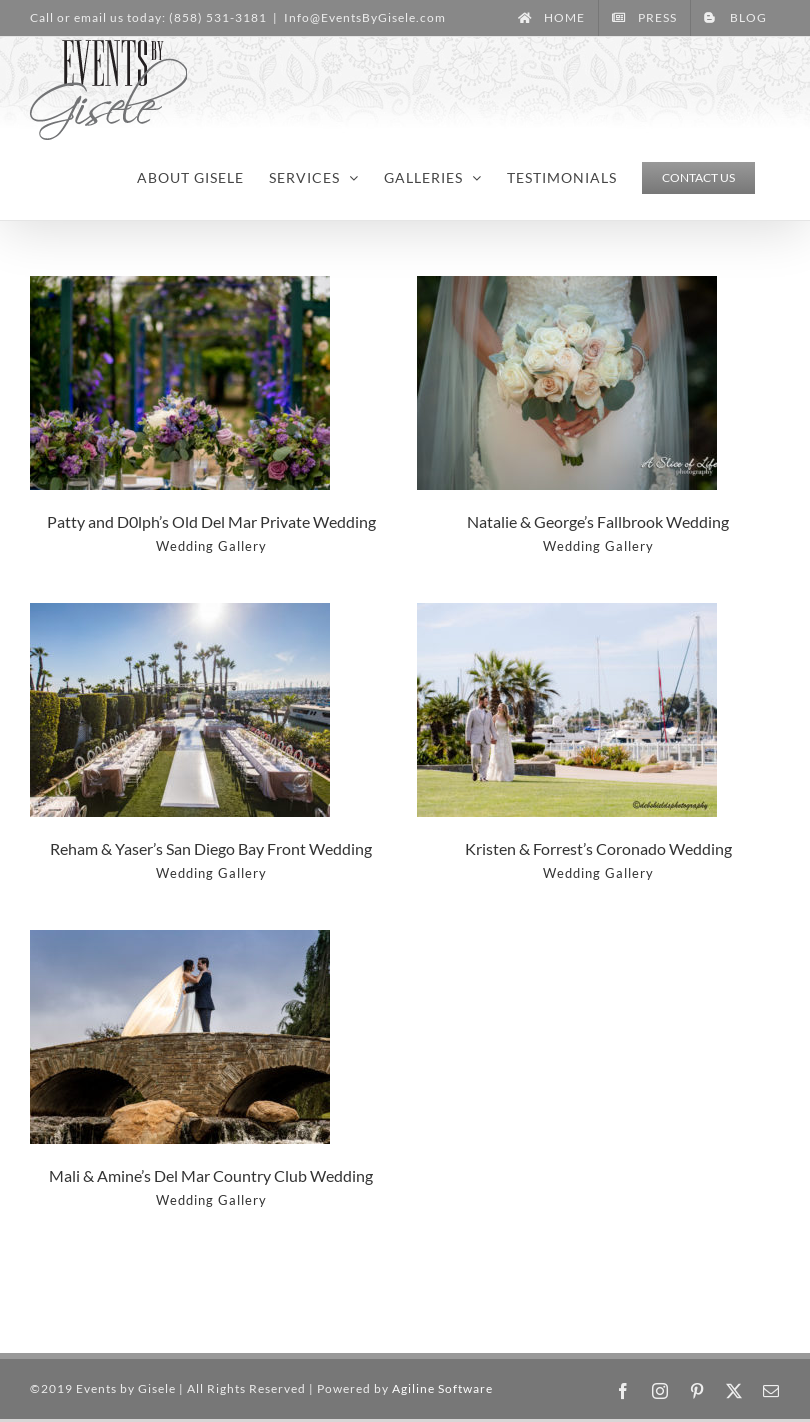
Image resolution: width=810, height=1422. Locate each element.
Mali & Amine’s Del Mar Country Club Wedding (211, 1175)
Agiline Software (442, 1388)
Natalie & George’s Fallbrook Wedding (598, 521)
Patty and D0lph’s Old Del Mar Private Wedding (211, 521)
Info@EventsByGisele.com (365, 17)
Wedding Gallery (211, 546)
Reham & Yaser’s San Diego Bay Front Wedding (211, 848)
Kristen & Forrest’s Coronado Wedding (598, 848)
